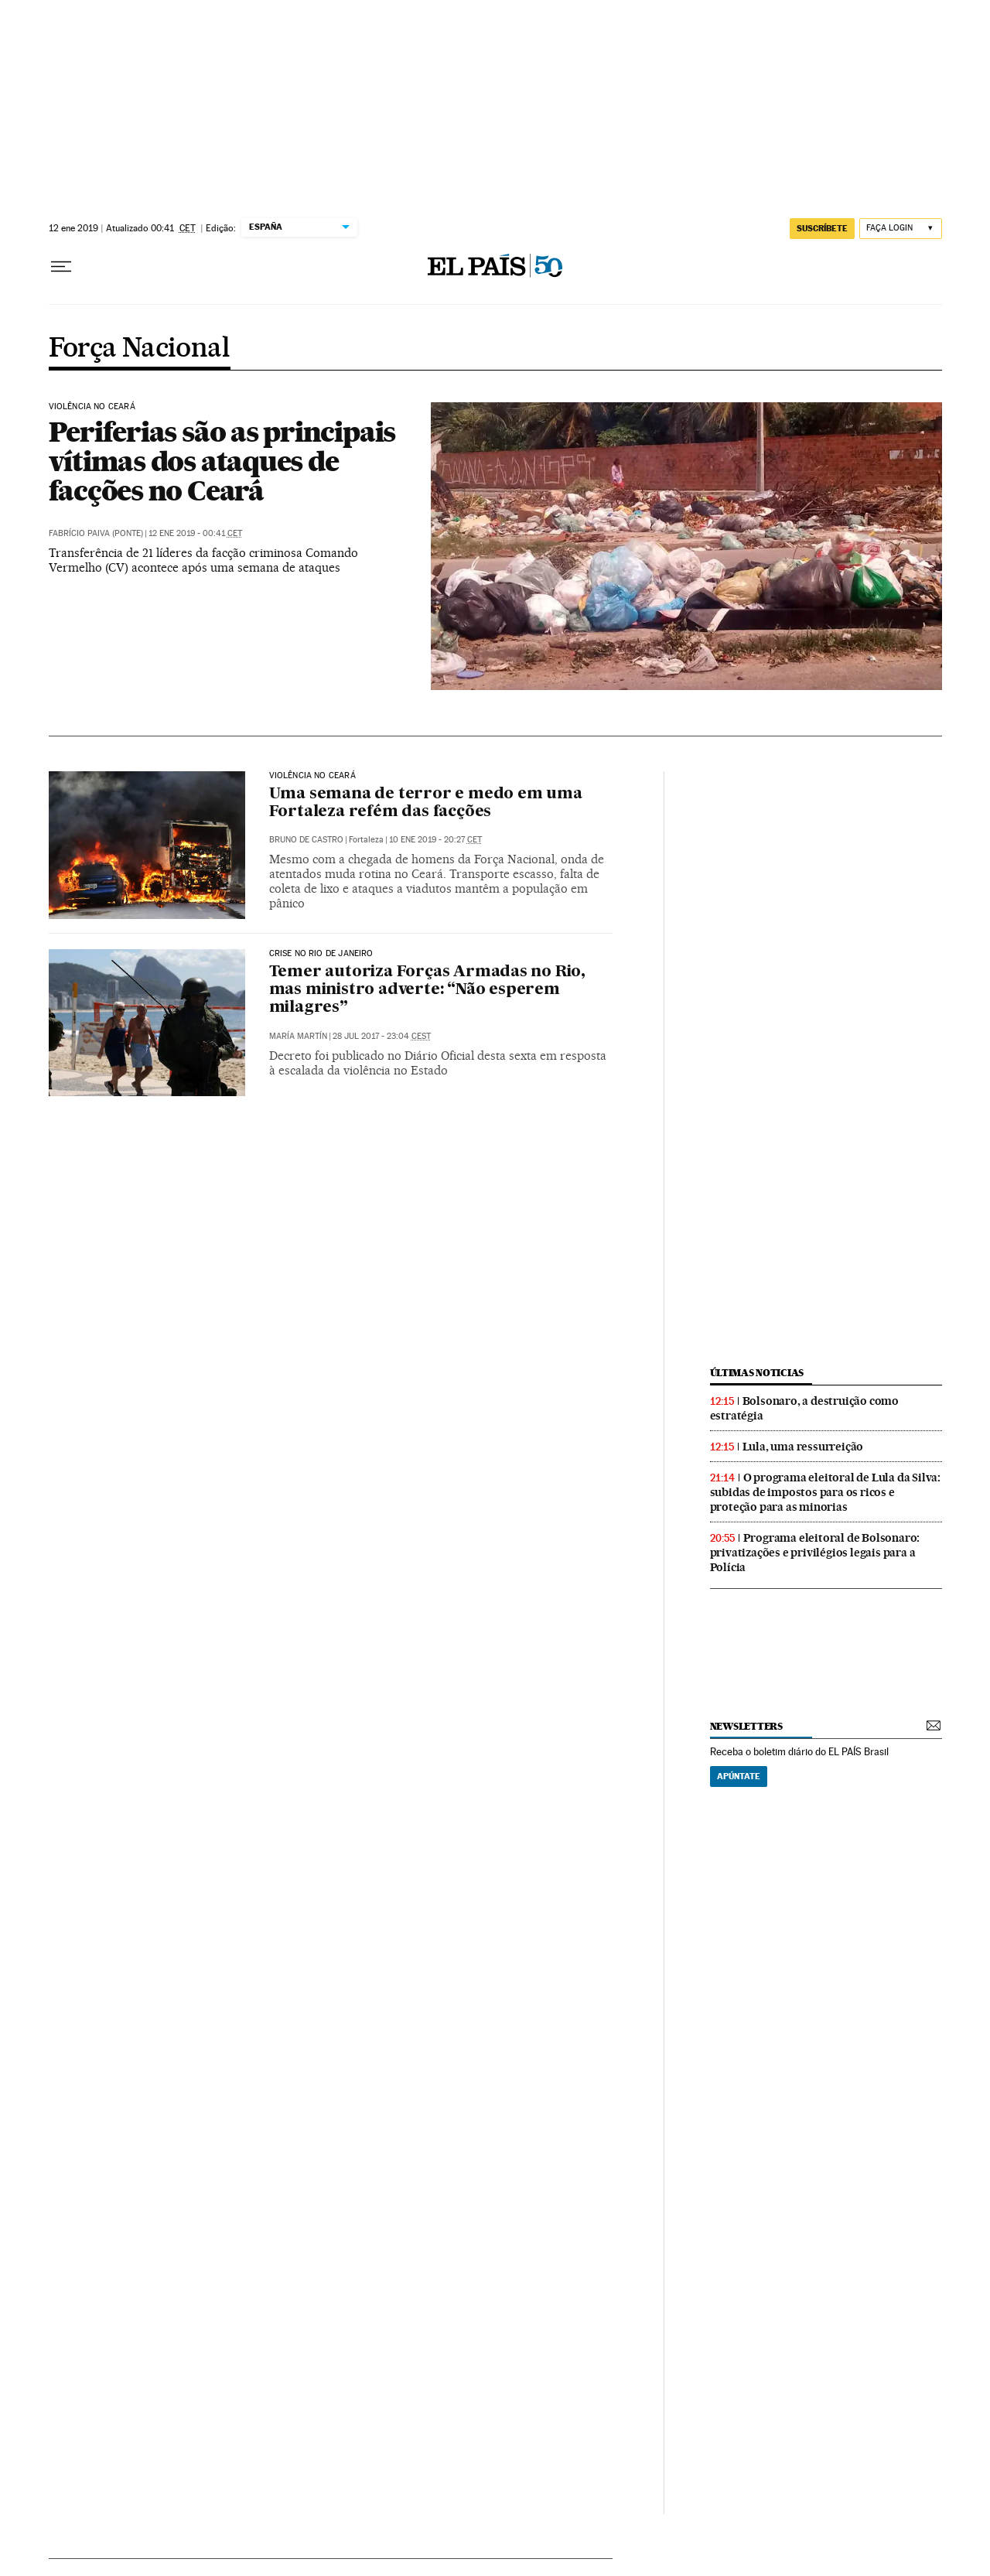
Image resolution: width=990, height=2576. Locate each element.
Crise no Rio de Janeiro (321, 953)
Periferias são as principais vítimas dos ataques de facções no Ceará (222, 461)
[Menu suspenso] (61, 267)
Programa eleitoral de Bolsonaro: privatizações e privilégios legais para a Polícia (815, 1552)
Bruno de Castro (306, 840)
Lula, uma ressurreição (803, 1447)
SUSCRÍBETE (822, 228)
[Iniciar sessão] (900, 228)
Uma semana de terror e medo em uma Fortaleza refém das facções (425, 803)
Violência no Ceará (92, 407)
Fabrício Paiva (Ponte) (96, 533)
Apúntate (738, 1776)
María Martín (298, 1036)
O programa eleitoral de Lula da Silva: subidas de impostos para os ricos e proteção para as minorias (825, 1492)
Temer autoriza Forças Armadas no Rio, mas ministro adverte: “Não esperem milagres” (427, 990)
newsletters (746, 1726)
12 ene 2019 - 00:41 (195, 533)
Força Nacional (139, 349)
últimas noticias (757, 1373)
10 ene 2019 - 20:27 (435, 840)
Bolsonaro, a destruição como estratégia (804, 1408)
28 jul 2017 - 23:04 (382, 1036)
